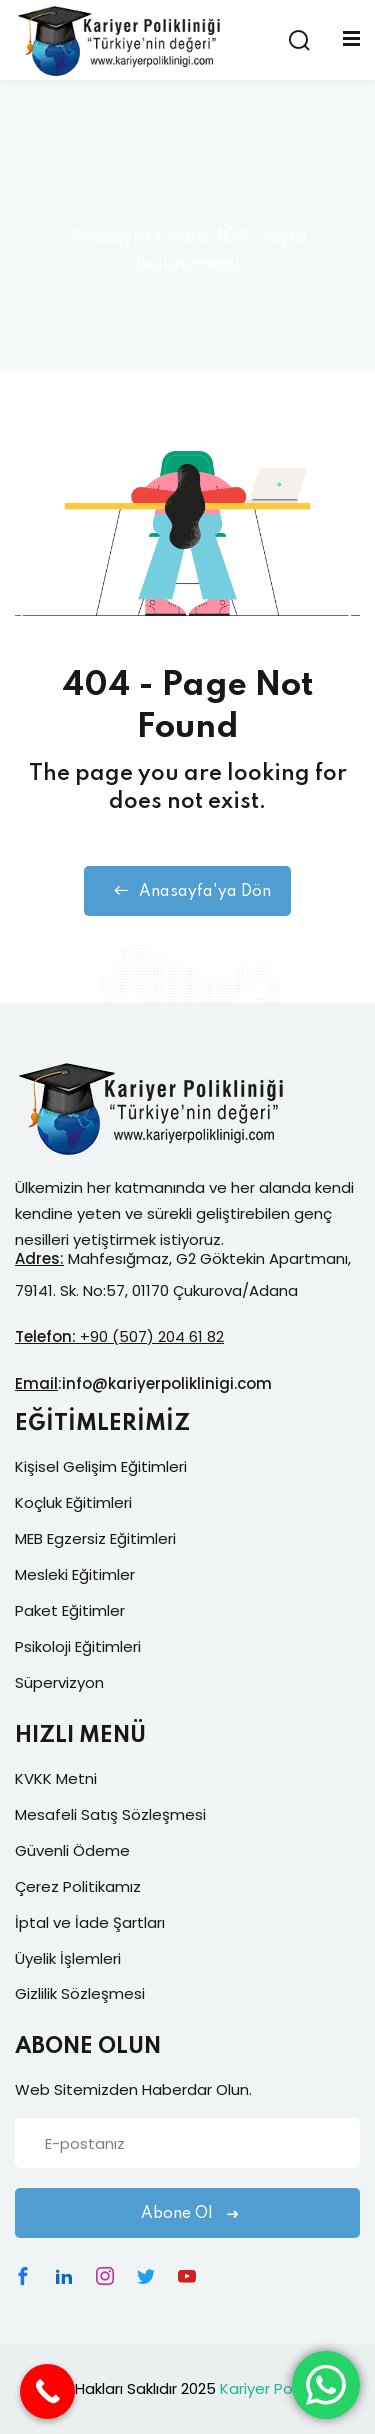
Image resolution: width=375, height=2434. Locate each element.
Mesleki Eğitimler (75, 1574)
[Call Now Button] (47, 2391)
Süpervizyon (59, 1682)
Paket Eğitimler (70, 1610)
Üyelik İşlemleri (68, 1958)
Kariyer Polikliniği (278, 2388)
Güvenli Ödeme (72, 1850)
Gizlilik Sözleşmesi (80, 1993)
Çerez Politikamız (78, 1886)
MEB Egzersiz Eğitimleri (95, 1538)
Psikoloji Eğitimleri (78, 1646)
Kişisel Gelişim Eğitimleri (101, 1466)
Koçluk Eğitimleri (73, 1502)
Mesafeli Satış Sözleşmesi (110, 1814)
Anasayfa (109, 237)
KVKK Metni (56, 1778)
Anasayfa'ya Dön (187, 891)
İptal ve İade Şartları (90, 1922)
